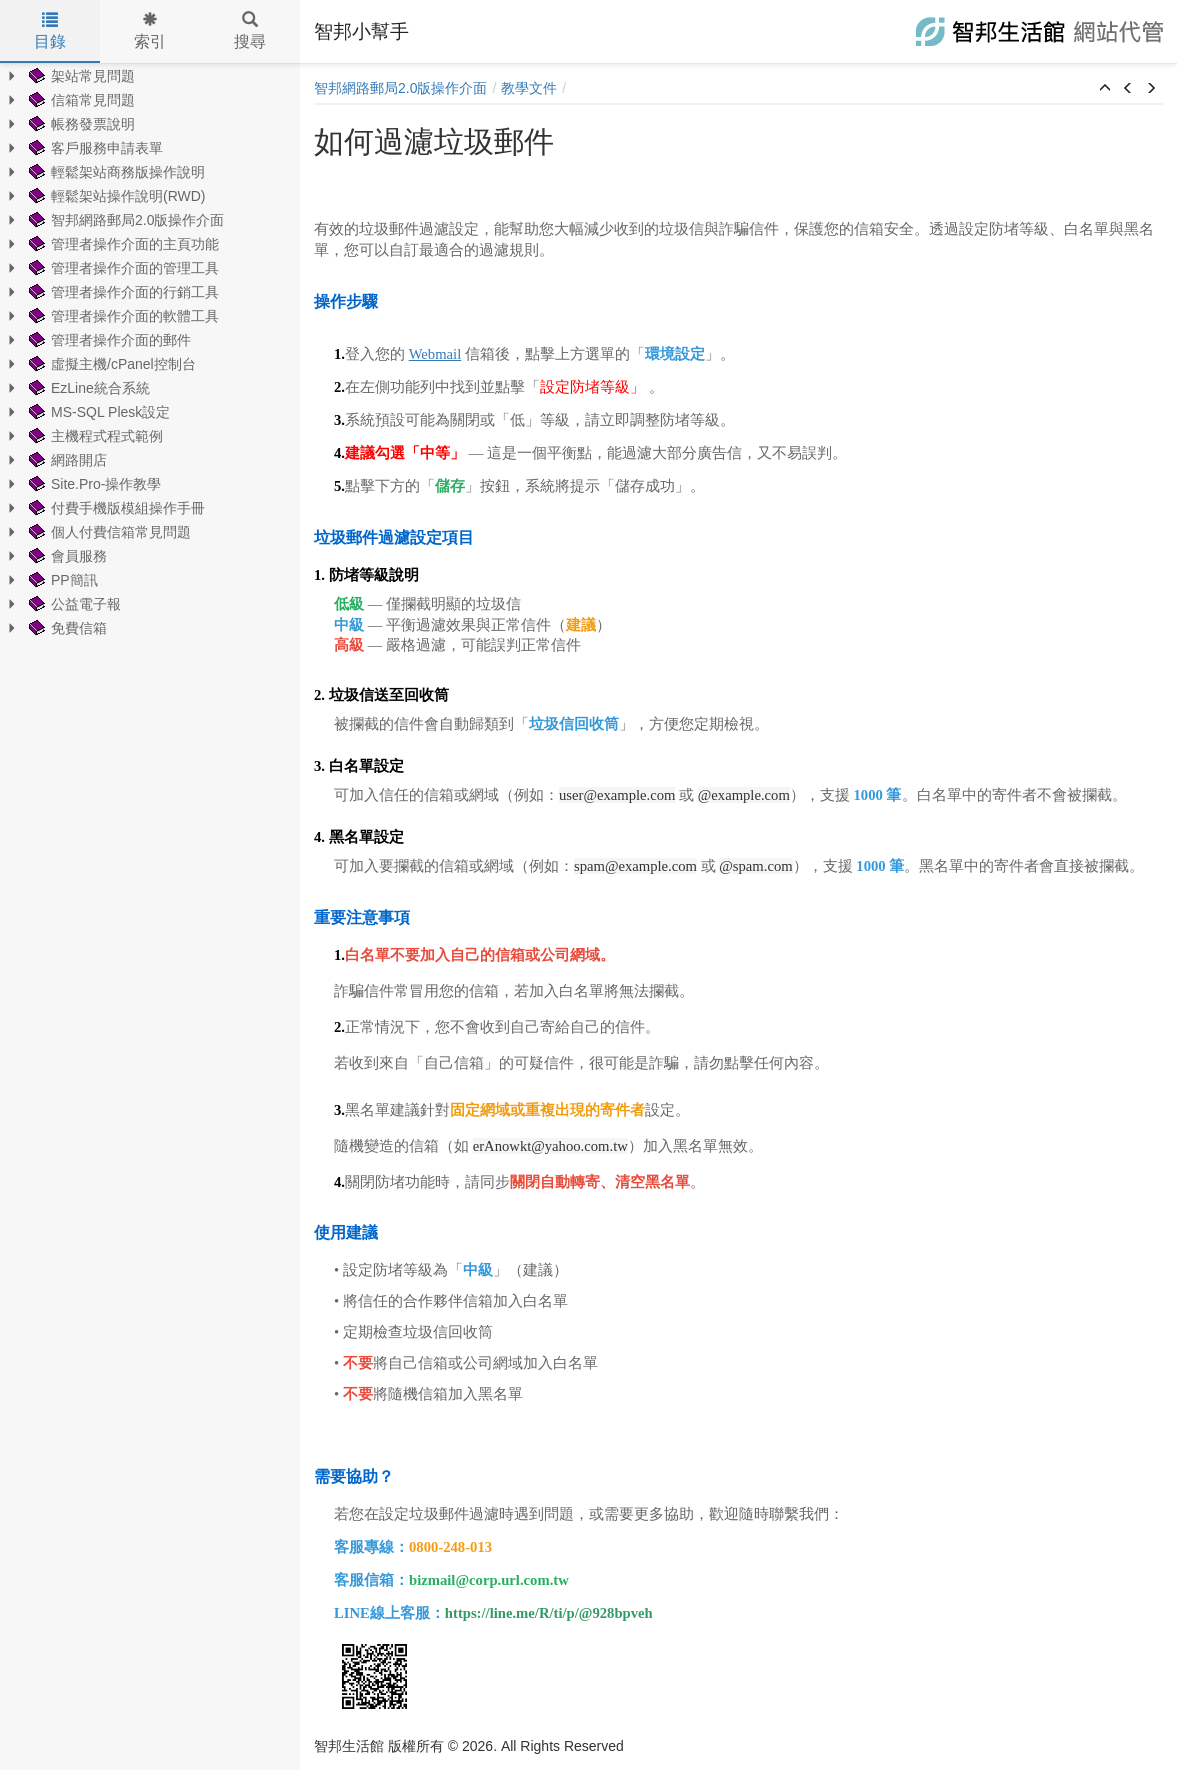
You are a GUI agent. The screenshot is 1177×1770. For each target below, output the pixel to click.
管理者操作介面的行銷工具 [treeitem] (122, 292)
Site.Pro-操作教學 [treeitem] (93, 484)
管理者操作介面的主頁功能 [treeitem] (122, 244)
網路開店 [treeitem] (66, 460)
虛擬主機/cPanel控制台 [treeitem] (110, 364)
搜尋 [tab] (250, 31)
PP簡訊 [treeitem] (61, 580)
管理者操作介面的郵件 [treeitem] (108, 340)
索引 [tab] (150, 31)
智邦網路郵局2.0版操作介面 (400, 88)
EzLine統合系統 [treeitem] (87, 388)
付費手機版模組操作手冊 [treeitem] (115, 508)
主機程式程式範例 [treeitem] (94, 436)
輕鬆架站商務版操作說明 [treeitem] (115, 172)
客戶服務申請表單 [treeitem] (94, 148)
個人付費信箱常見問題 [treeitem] (108, 532)
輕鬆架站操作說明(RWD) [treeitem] (115, 196)
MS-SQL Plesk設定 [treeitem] (97, 412)
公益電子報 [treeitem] (73, 604)
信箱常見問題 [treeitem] (80, 100)
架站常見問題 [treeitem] (80, 76)
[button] (1105, 89)
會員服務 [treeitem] (66, 556)
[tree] (150, 352)
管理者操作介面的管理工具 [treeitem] (122, 268)
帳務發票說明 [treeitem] (80, 124)
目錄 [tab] (50, 31)
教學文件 (529, 88)
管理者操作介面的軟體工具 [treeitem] (122, 316)
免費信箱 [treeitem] (66, 628)
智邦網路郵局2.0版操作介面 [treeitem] (124, 220)
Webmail (435, 354)
